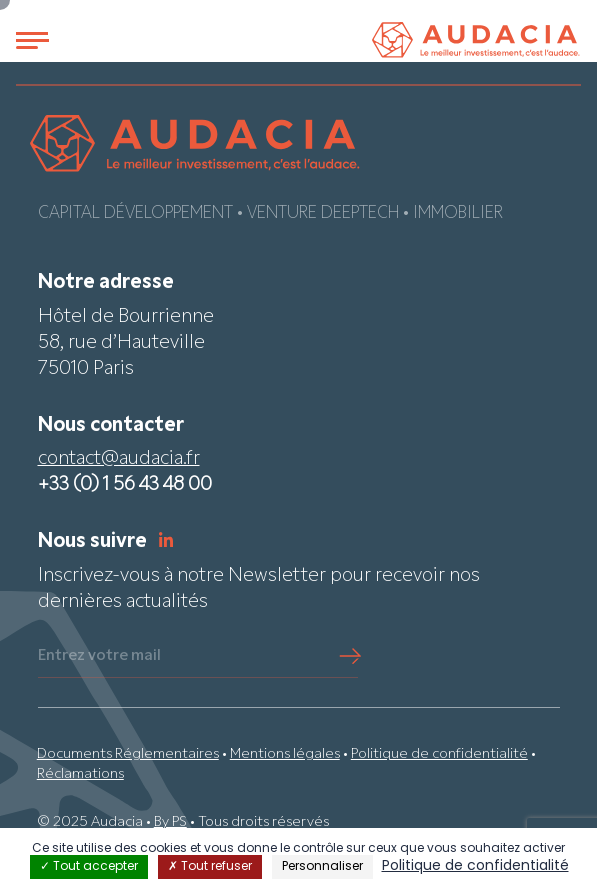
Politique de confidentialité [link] (475, 866)
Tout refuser (210, 867)
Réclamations (80, 774)
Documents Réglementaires (128, 754)
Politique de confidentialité (439, 754)
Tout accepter (89, 867)
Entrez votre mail (99, 656)
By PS (170, 822)
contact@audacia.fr (119, 459)
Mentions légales (285, 754)
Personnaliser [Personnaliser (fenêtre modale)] (322, 867)
